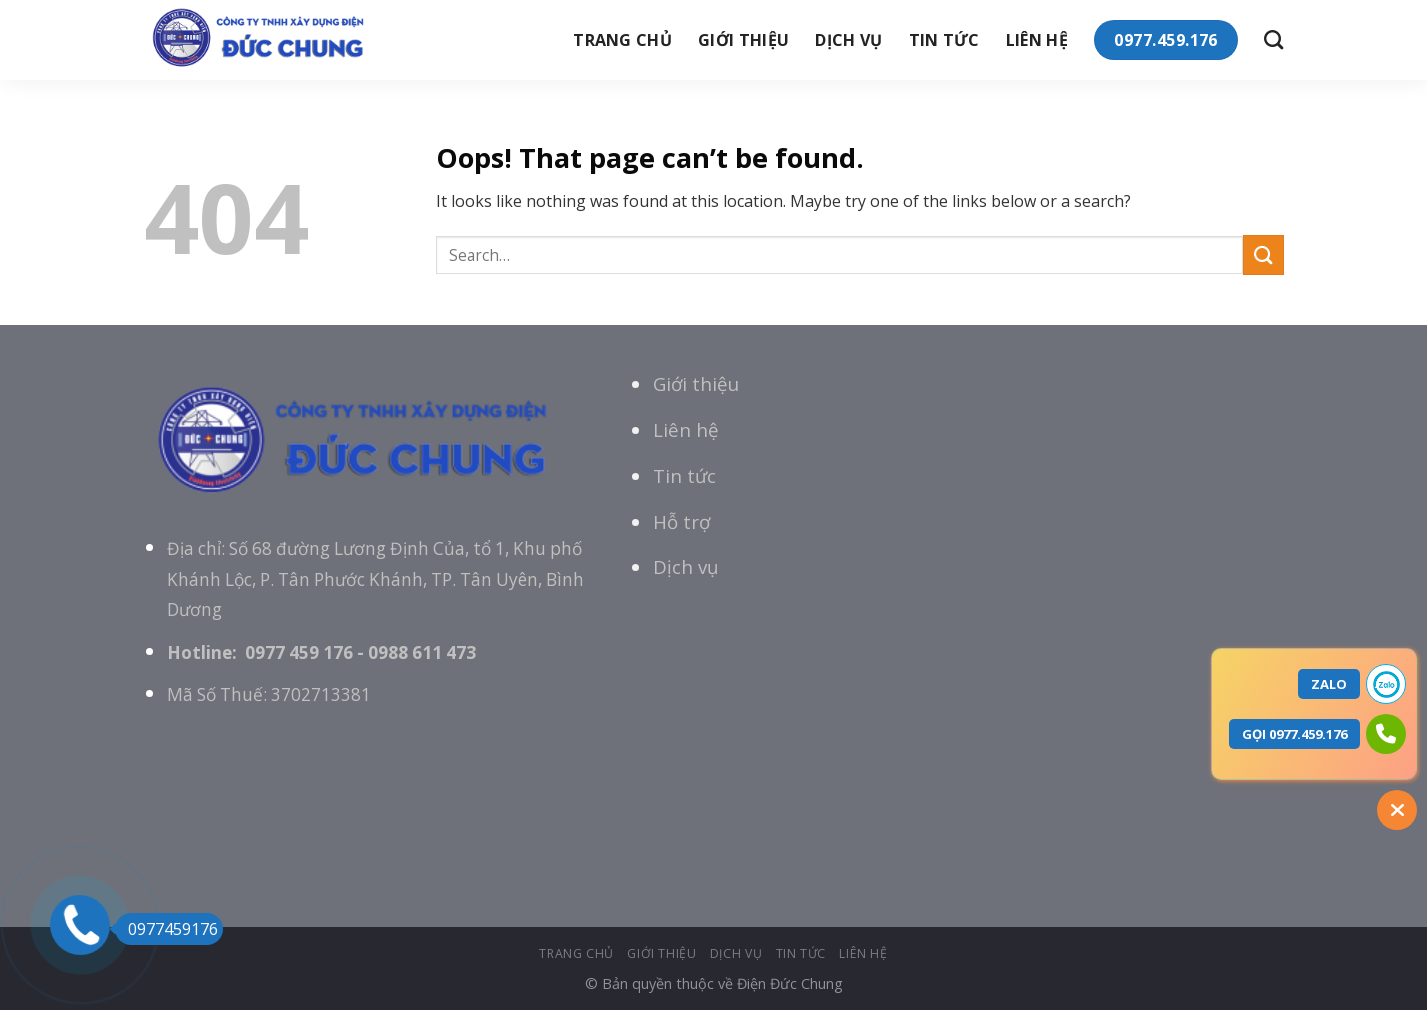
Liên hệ (1037, 40)
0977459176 (166, 929)
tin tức (944, 40)
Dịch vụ (848, 40)
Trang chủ (622, 40)
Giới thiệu (696, 383)
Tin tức (684, 475)
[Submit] (1263, 254)
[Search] (1273, 39)
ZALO (1329, 684)
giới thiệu (743, 40)
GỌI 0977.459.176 (1294, 734)
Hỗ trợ (681, 521)
